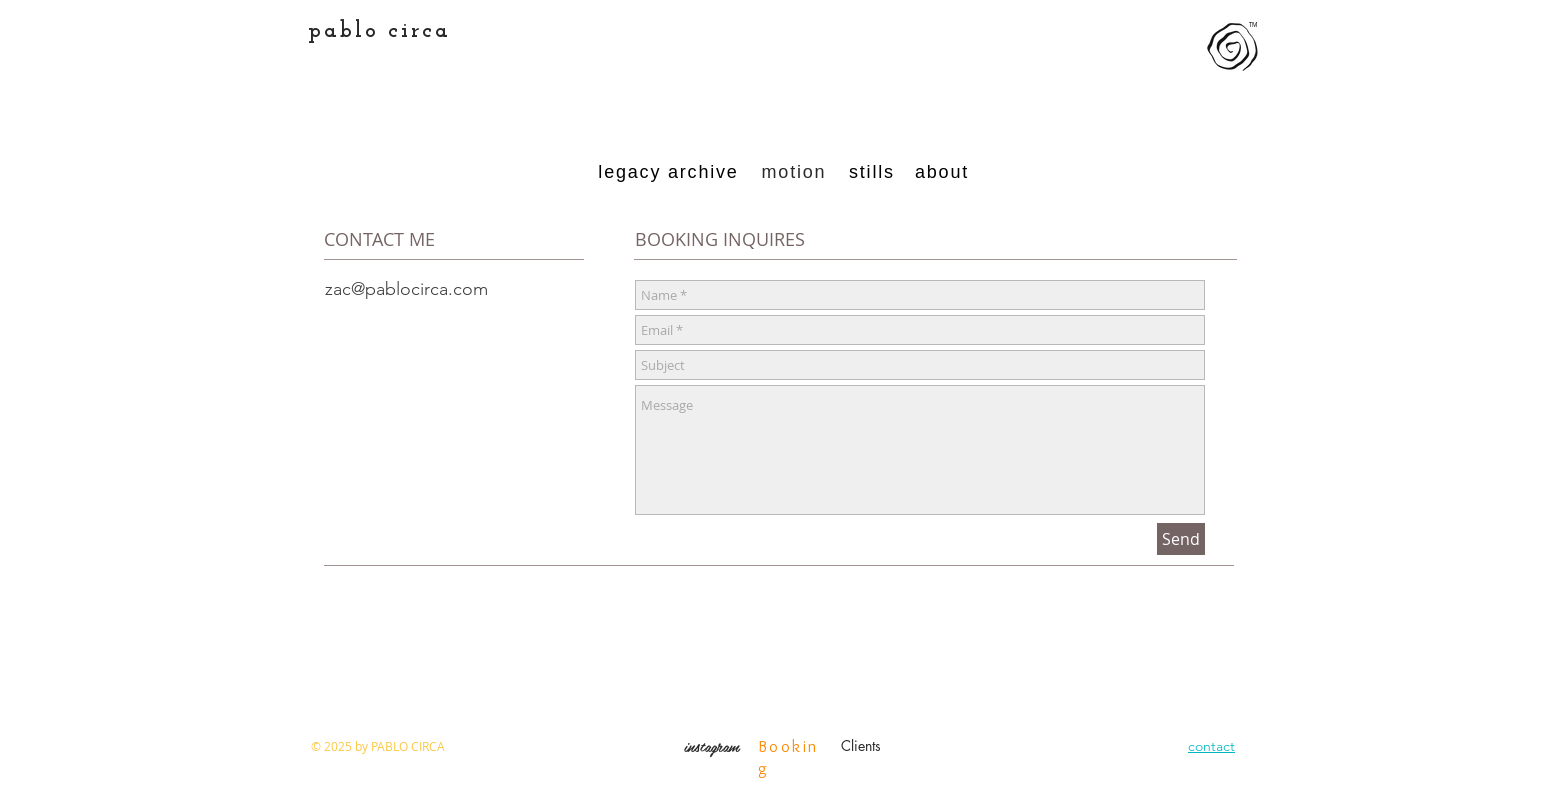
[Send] (1181, 539)
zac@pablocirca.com (406, 289)
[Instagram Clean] (1160, 742)
